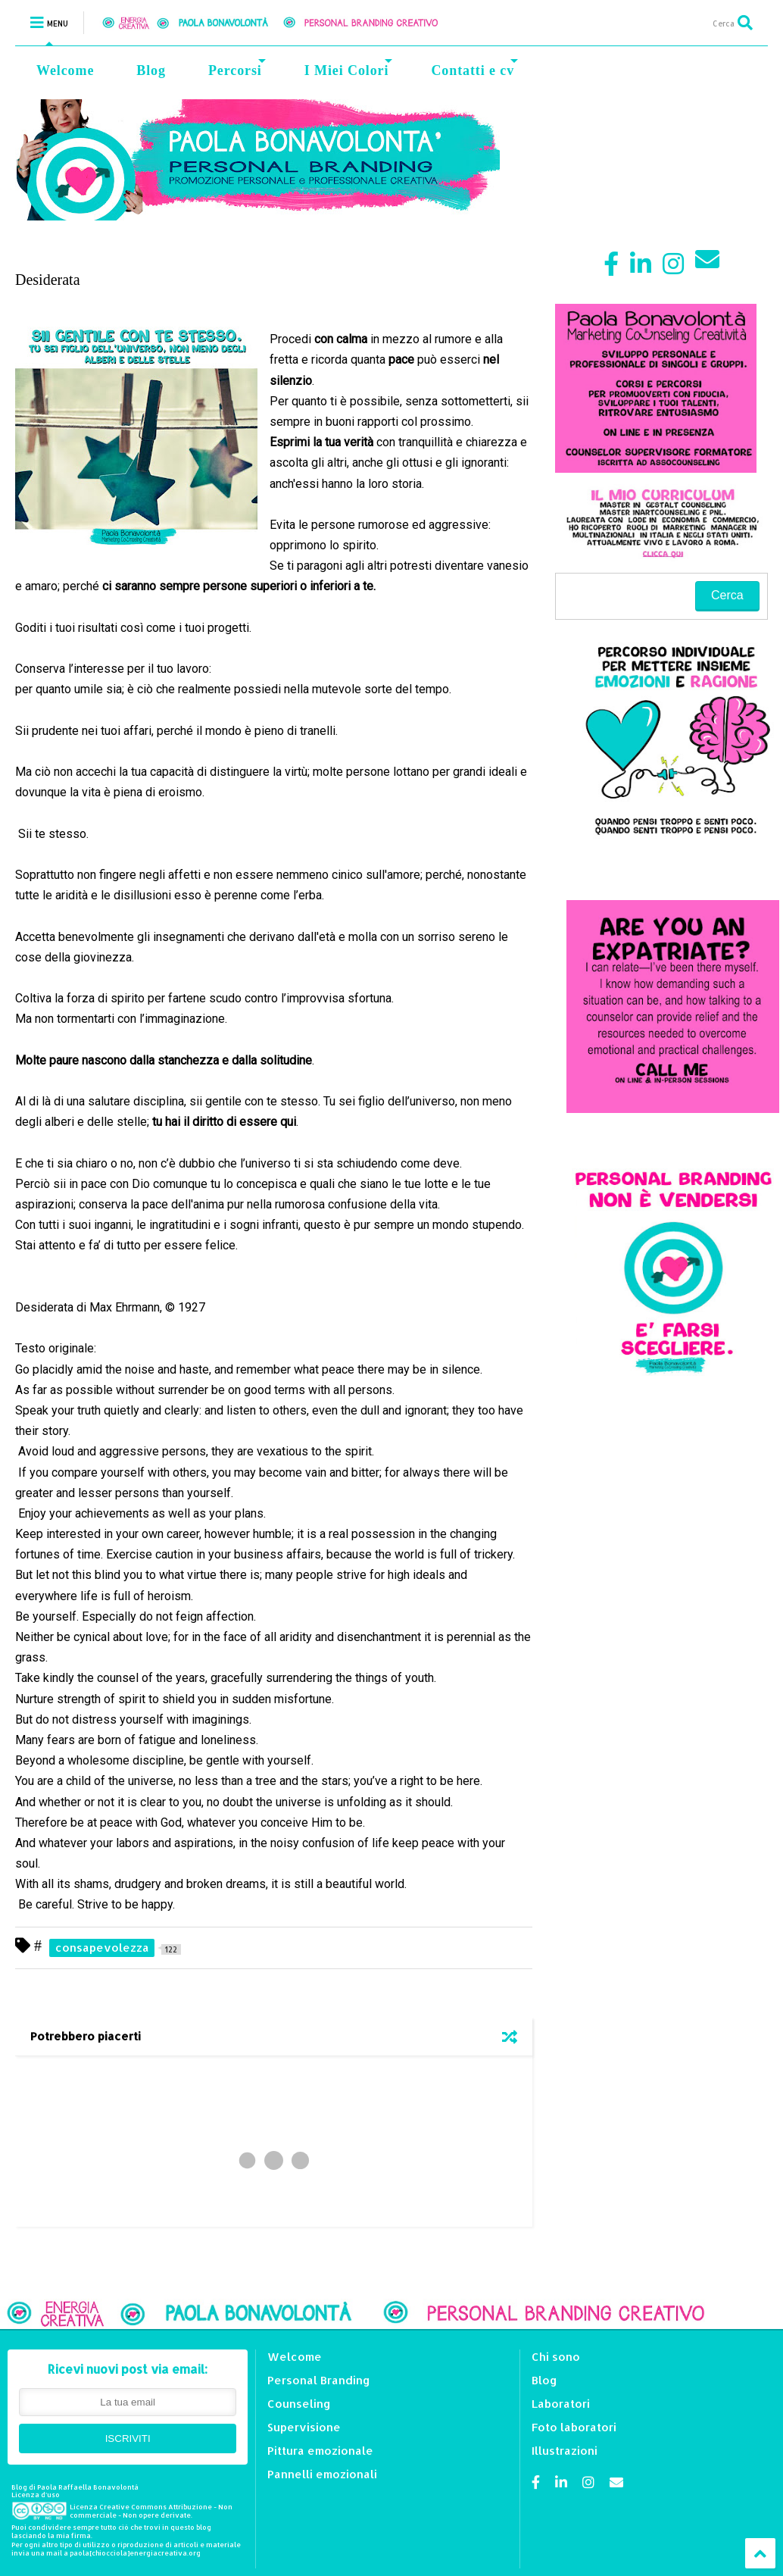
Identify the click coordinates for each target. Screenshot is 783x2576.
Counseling (299, 2403)
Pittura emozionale (320, 2450)
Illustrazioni (564, 2450)
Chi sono (556, 2356)
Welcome (65, 70)
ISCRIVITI (128, 2438)
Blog (151, 70)
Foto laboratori (574, 2427)
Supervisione (304, 2427)
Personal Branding (318, 2380)
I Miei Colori (348, 68)
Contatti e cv (474, 68)
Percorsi (237, 68)
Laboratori (561, 2403)
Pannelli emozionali (322, 2474)
